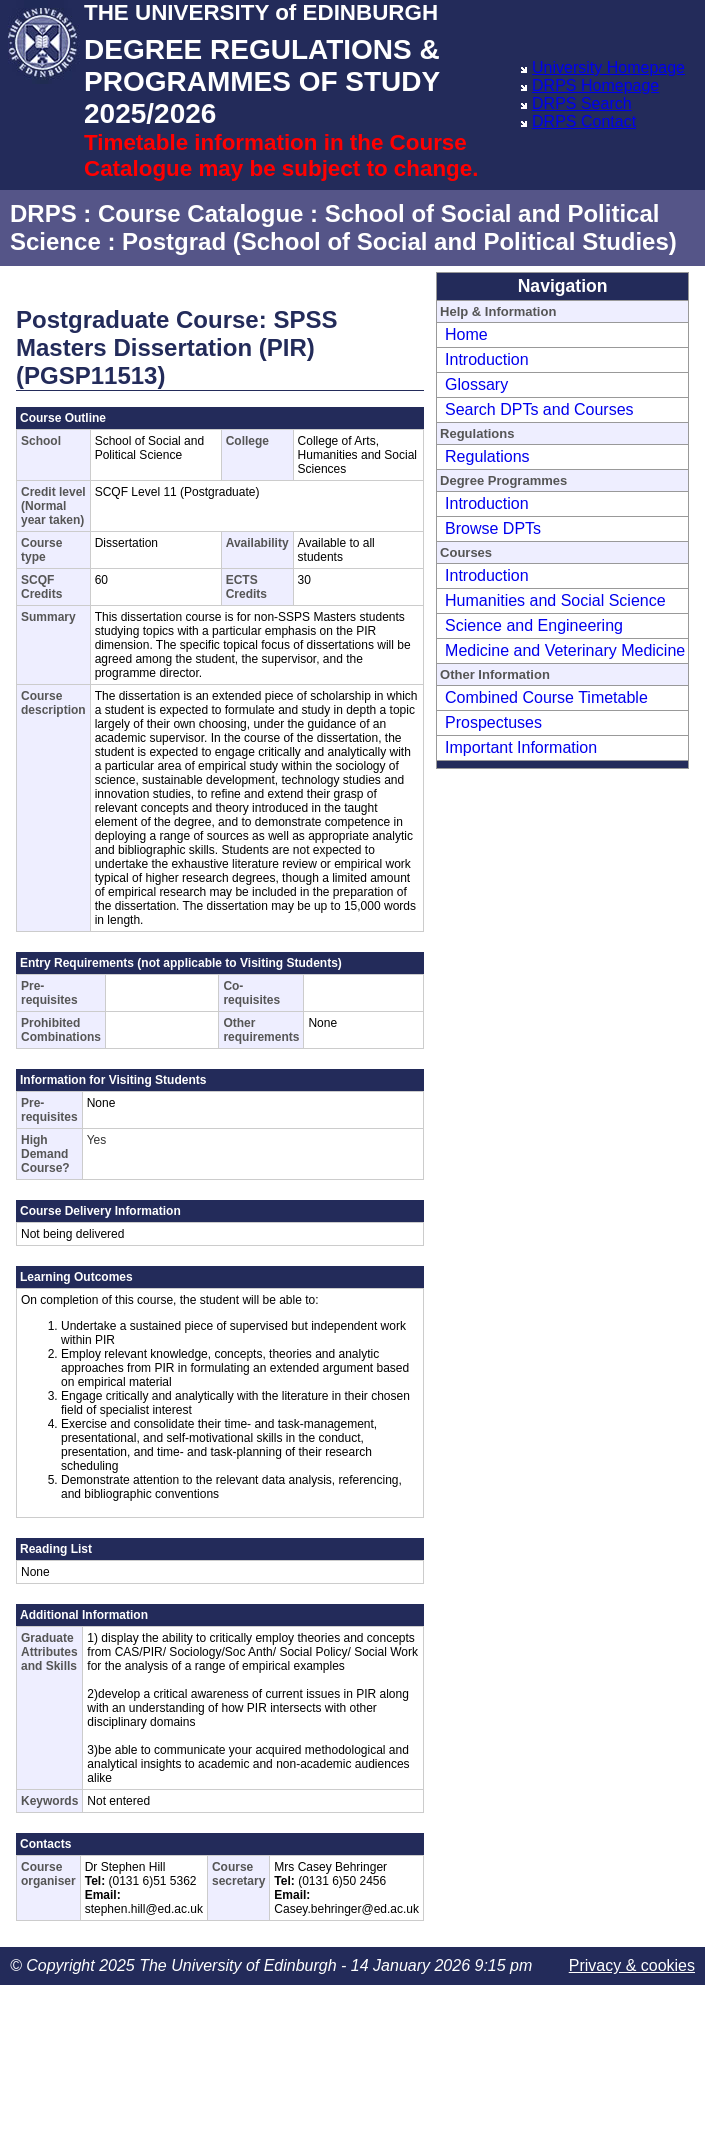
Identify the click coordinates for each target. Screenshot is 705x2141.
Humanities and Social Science (555, 600)
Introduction (487, 359)
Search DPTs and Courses (539, 409)
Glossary (476, 384)
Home (466, 334)
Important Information (521, 747)
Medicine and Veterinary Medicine (565, 650)
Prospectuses (493, 722)
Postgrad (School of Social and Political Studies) (399, 241)
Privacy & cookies (632, 1965)
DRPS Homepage (595, 85)
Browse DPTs (493, 528)
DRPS (43, 213)
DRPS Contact (584, 121)
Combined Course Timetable (546, 697)
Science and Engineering (534, 625)
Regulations (487, 456)
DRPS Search (582, 103)
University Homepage (608, 67)
